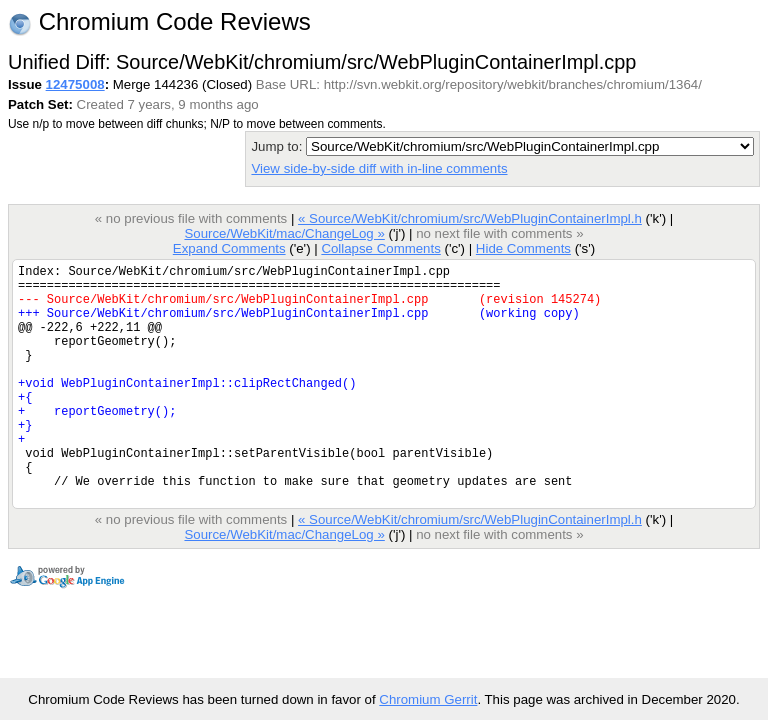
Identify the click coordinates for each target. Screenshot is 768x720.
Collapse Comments (380, 248)
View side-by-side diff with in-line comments (379, 168)
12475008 (75, 84)
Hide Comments (523, 248)
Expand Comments (229, 248)
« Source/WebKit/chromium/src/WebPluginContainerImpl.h (470, 218)
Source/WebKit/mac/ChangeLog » (284, 233)
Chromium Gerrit (428, 699)
